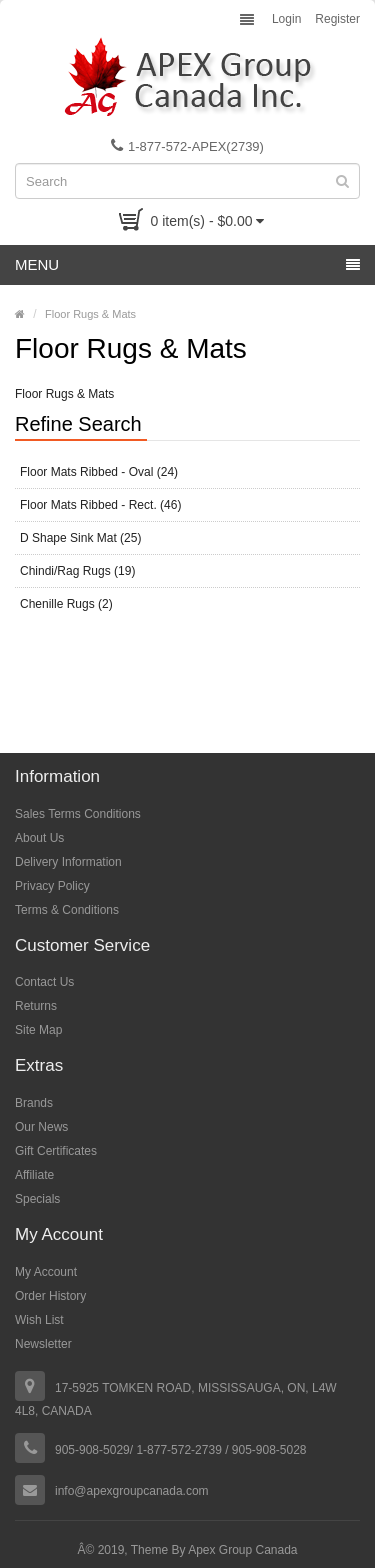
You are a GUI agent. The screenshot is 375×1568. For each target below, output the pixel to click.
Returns (36, 1006)
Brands (34, 1103)
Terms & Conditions (67, 910)
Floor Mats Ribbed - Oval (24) (99, 472)
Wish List (39, 1320)
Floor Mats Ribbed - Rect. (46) (100, 505)
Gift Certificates (56, 1151)
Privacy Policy (52, 886)
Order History (50, 1296)
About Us (39, 838)
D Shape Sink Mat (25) (80, 538)
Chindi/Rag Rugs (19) (77, 571)
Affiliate (34, 1175)
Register (337, 19)
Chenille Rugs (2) (66, 604)
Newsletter (43, 1344)
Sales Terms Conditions (78, 814)
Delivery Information (68, 862)
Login (286, 19)
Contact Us (44, 982)
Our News (41, 1127)
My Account (46, 1272)
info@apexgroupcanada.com (132, 1491)
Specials (37, 1199)
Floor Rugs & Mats (90, 314)
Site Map (38, 1030)
